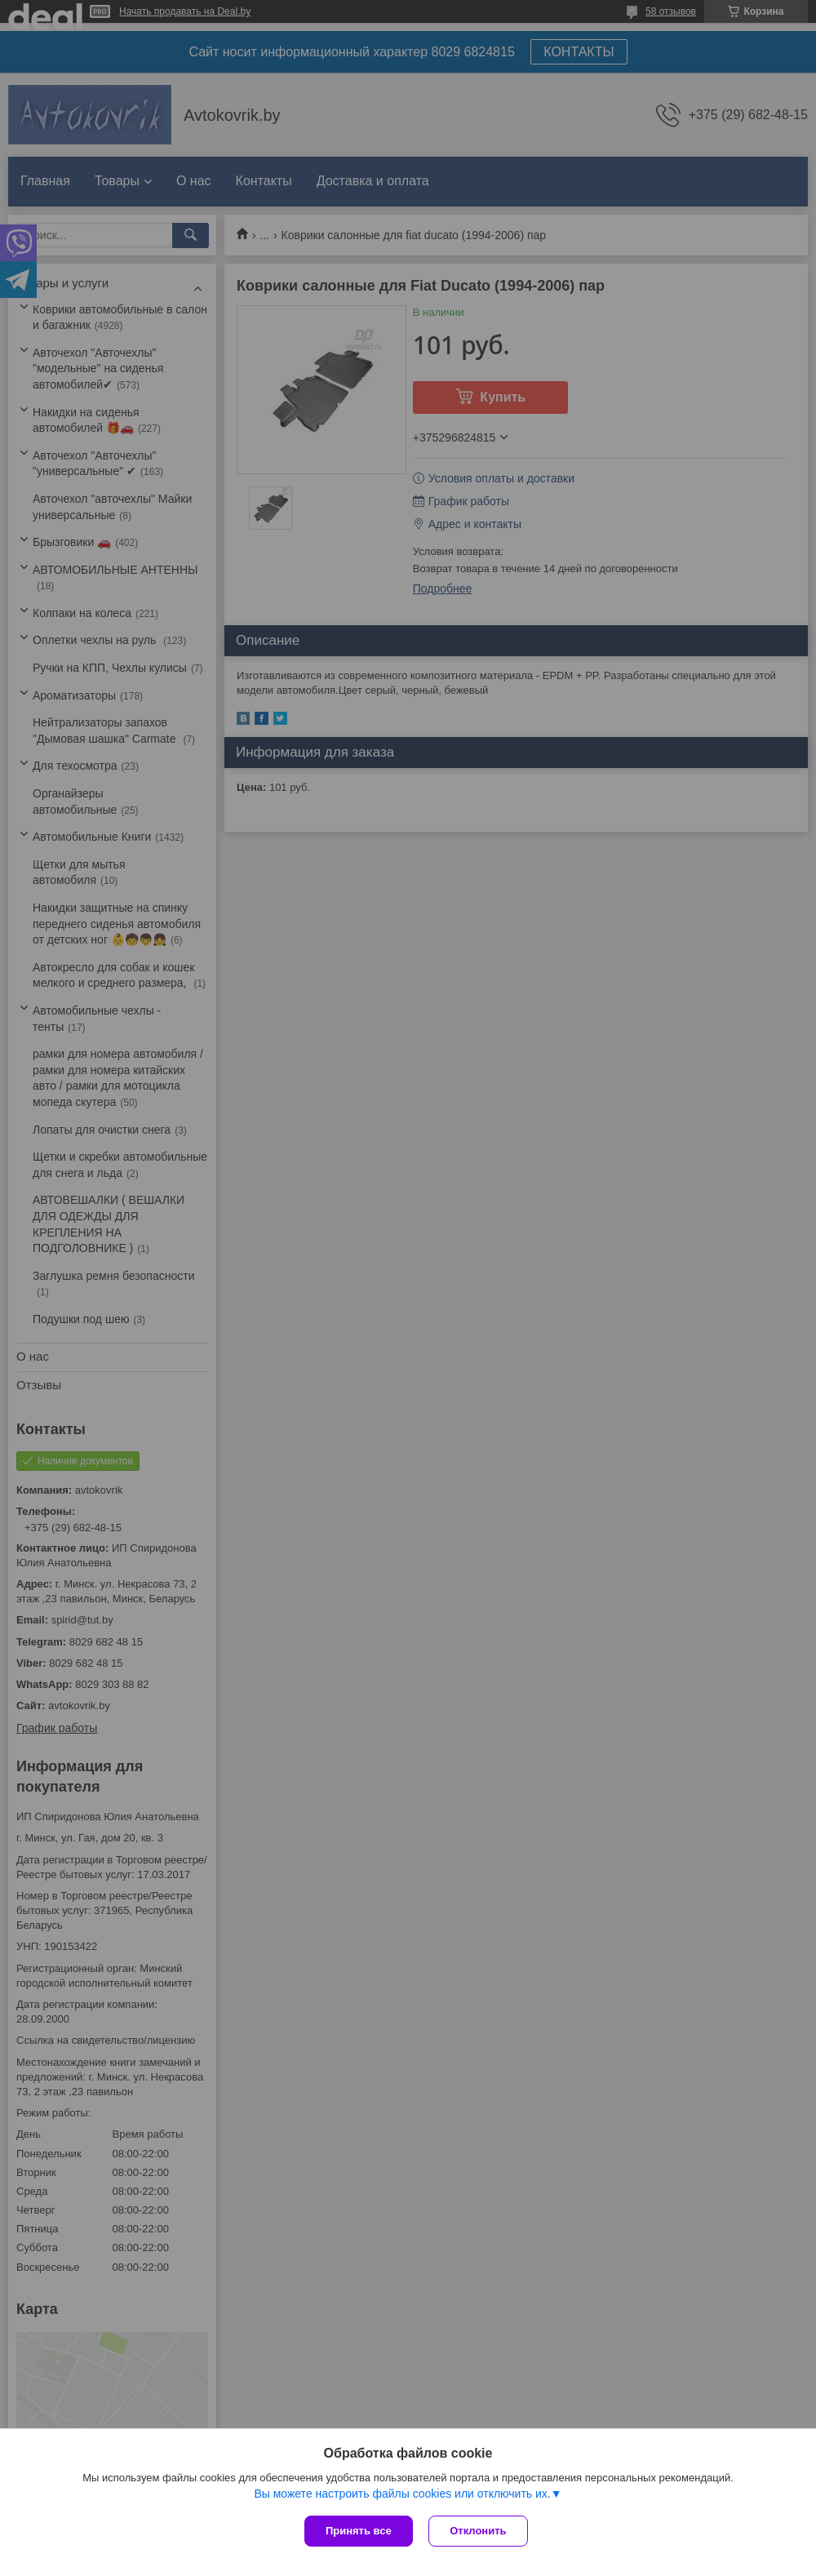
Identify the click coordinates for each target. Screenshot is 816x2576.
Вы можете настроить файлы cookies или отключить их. (402, 2493)
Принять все (359, 2531)
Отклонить (478, 2531)
